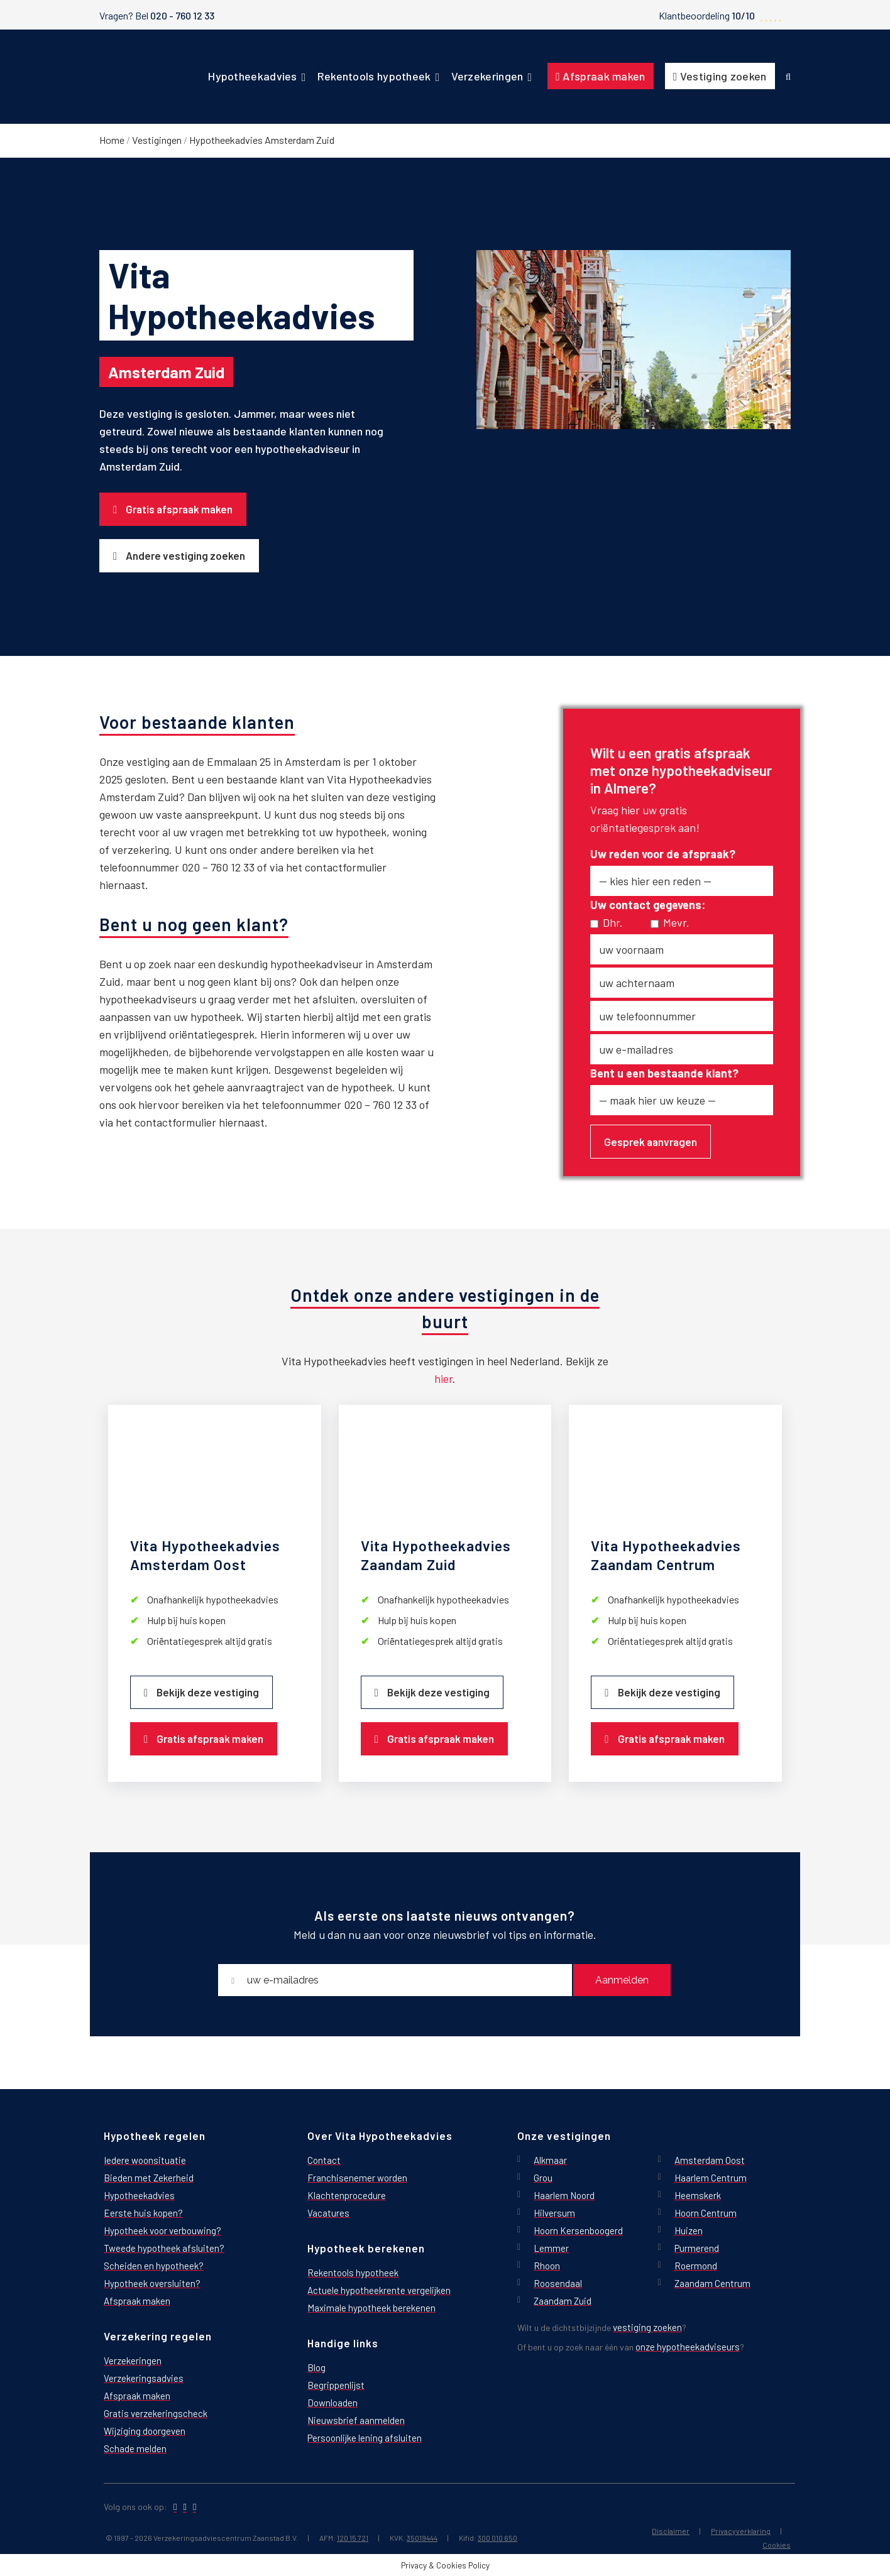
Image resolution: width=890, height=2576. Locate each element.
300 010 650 (497, 2537)
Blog (316, 2367)
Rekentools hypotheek (352, 2272)
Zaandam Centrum (712, 2283)
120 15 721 (352, 2537)
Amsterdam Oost (709, 2159)
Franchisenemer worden (357, 2177)
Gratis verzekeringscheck (155, 2413)
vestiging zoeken (647, 2326)
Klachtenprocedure (346, 2195)
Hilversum (554, 2212)
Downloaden (332, 2402)
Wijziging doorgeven (144, 2430)
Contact (324, 2159)
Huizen (688, 2230)
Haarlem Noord (564, 2195)
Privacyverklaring (741, 2530)
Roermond (695, 2265)
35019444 (422, 2537)
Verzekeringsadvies (144, 2377)
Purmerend (696, 2247)
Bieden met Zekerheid (149, 2177)
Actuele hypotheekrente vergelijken (379, 2289)
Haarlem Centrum (710, 2177)
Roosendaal (558, 2283)
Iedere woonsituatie (145, 2159)
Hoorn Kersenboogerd (578, 2230)
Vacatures (328, 2212)
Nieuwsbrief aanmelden (356, 2420)
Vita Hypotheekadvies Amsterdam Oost (205, 1555)
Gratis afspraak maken (179, 509)
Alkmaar (550, 2159)
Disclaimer (670, 2530)
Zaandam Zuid (562, 2300)
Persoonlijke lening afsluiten (364, 2437)
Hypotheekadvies (139, 2195)
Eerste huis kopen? (143, 2212)
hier (443, 1378)
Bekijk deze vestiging (208, 1691)
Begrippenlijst (336, 2384)
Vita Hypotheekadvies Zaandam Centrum (666, 1555)
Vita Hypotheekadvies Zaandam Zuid (436, 1555)
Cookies (776, 2544)
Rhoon (547, 2265)
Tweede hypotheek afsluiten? (164, 2247)
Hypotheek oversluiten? (152, 2283)
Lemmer (551, 2247)
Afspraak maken (137, 2300)
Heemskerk (697, 2195)
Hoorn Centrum (705, 2212)
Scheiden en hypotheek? (154, 2265)
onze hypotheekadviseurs (687, 2346)
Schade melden (135, 2448)
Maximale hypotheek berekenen (371, 2307)
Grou (543, 2177)
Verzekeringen (133, 2360)
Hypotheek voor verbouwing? (162, 2230)
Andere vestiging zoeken (185, 555)
